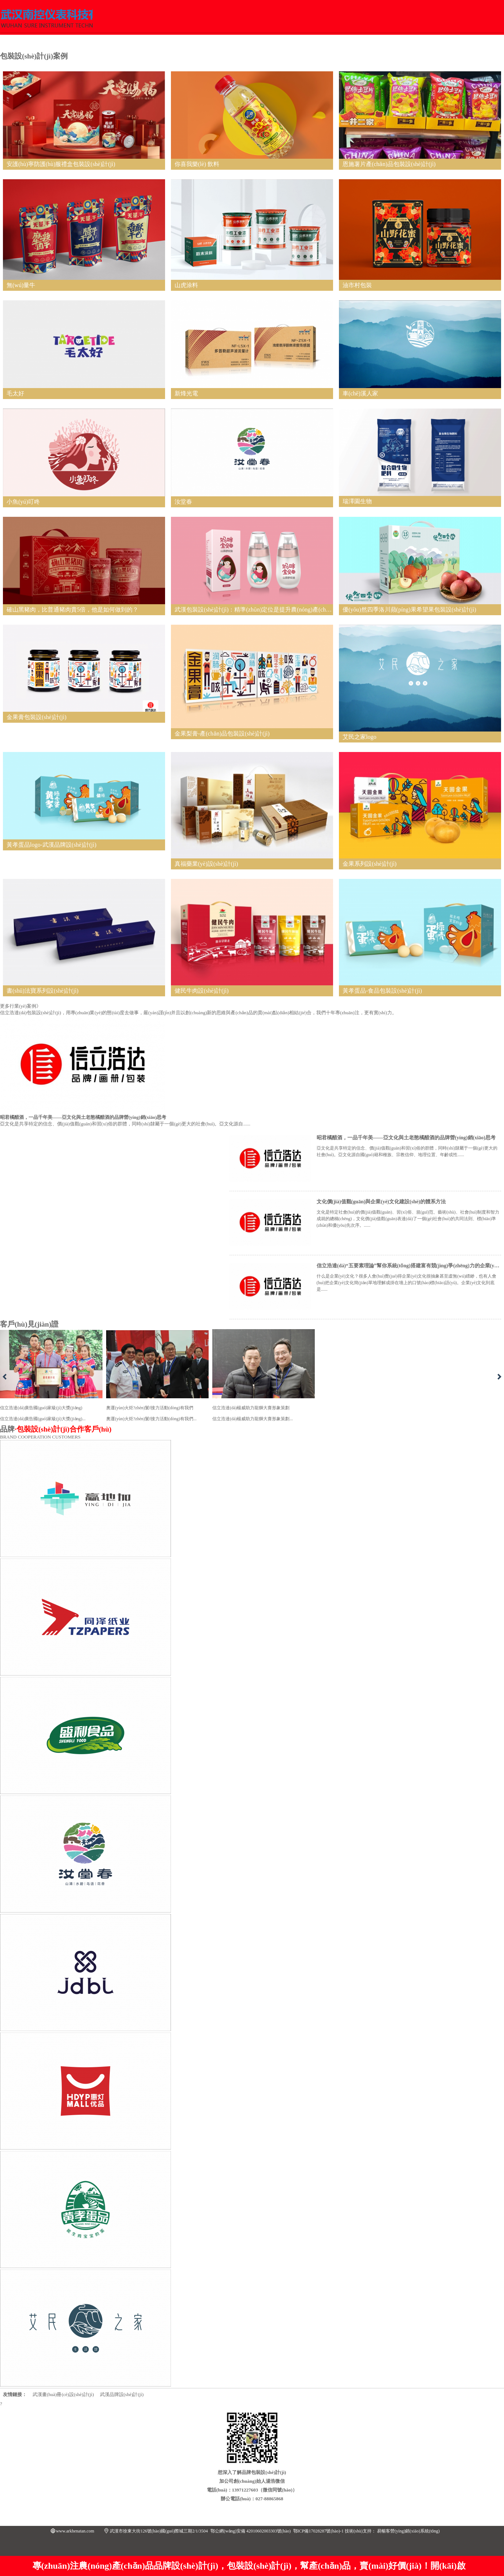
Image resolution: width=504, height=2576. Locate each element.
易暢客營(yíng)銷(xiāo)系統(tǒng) (408, 2531)
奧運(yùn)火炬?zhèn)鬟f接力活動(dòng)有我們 (157, 1377)
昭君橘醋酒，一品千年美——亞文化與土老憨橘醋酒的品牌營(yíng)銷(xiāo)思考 (83, 1117)
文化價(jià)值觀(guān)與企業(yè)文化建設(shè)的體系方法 (381, 1201)
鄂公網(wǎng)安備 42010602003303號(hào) (250, 2531)
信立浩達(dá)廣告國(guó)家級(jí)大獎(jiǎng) (51, 1377)
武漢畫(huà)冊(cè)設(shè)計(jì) (63, 2394)
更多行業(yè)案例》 (20, 1006)
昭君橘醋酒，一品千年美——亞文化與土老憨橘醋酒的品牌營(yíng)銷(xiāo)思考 (406, 1137)
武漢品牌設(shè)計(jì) (122, 2394)
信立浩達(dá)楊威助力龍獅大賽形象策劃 (263, 1376)
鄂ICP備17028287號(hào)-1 (318, 2531)
